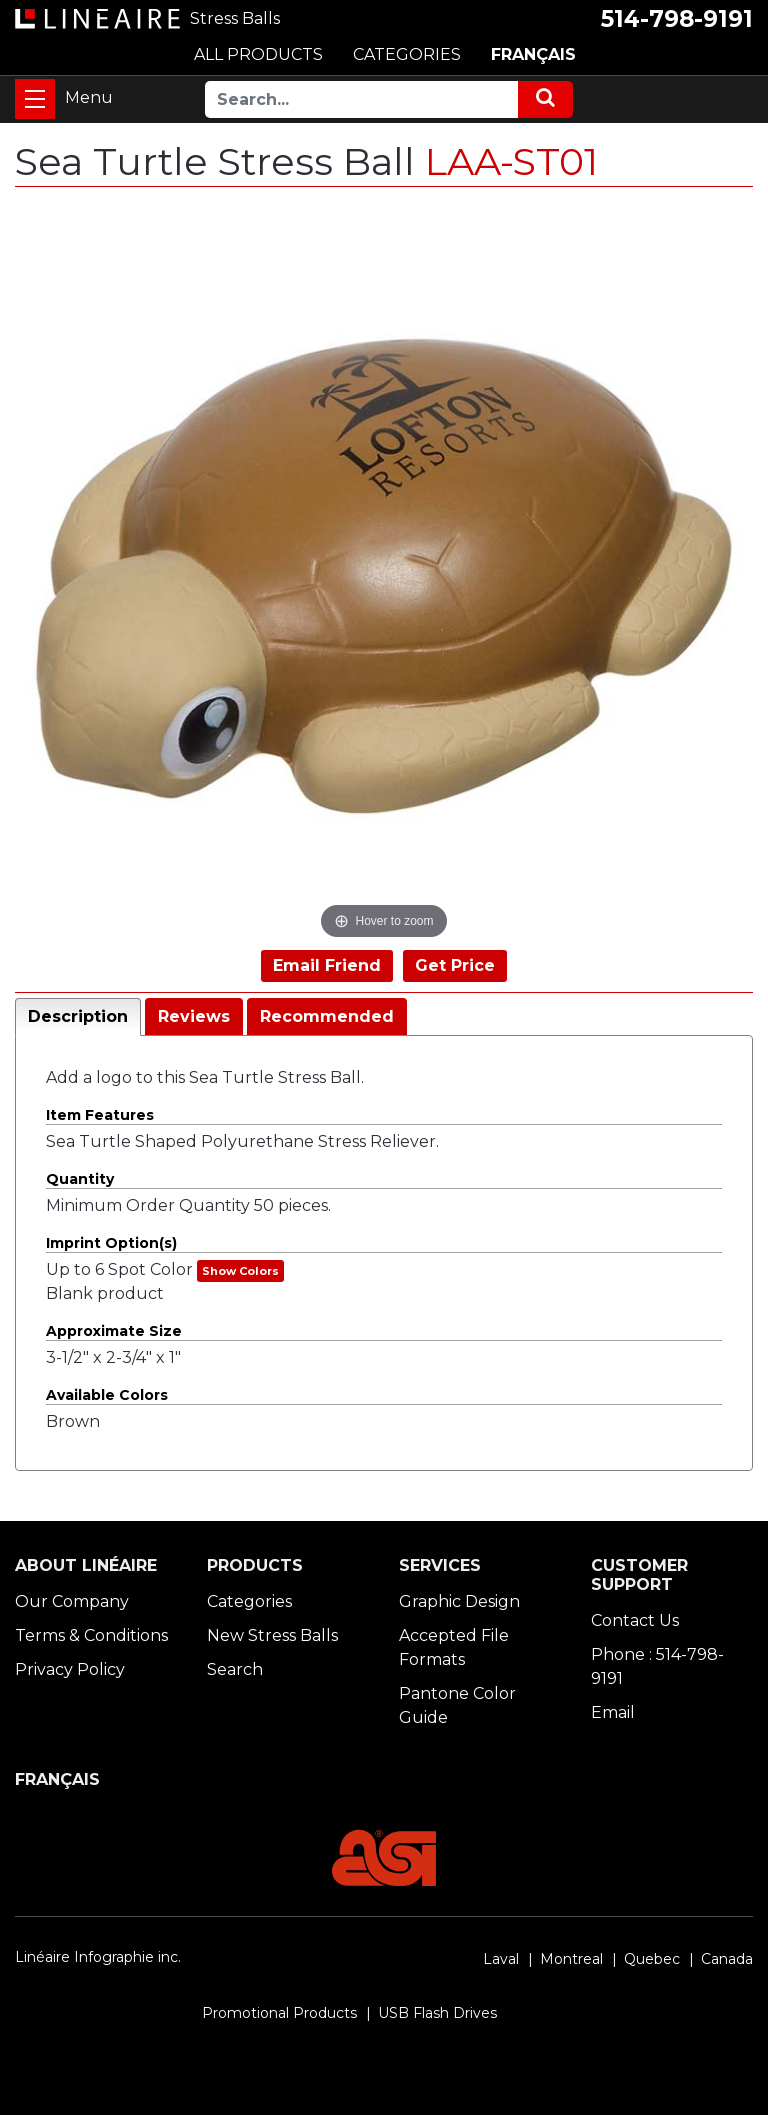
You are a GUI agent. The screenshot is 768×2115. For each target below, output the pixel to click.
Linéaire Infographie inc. (98, 1957)
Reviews (194, 1016)
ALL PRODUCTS (258, 54)
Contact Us (635, 1620)
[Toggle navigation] (35, 99)
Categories (249, 1601)
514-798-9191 (677, 19)
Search (235, 1669)
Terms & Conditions (91, 1635)
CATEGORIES (407, 54)
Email (613, 1712)
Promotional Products (279, 2013)
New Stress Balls (272, 1635)
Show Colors (240, 1271)
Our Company (72, 1601)
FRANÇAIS (533, 54)
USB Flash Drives (437, 2013)
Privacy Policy (70, 1669)
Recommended (327, 1016)
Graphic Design (459, 1601)
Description (78, 1016)
